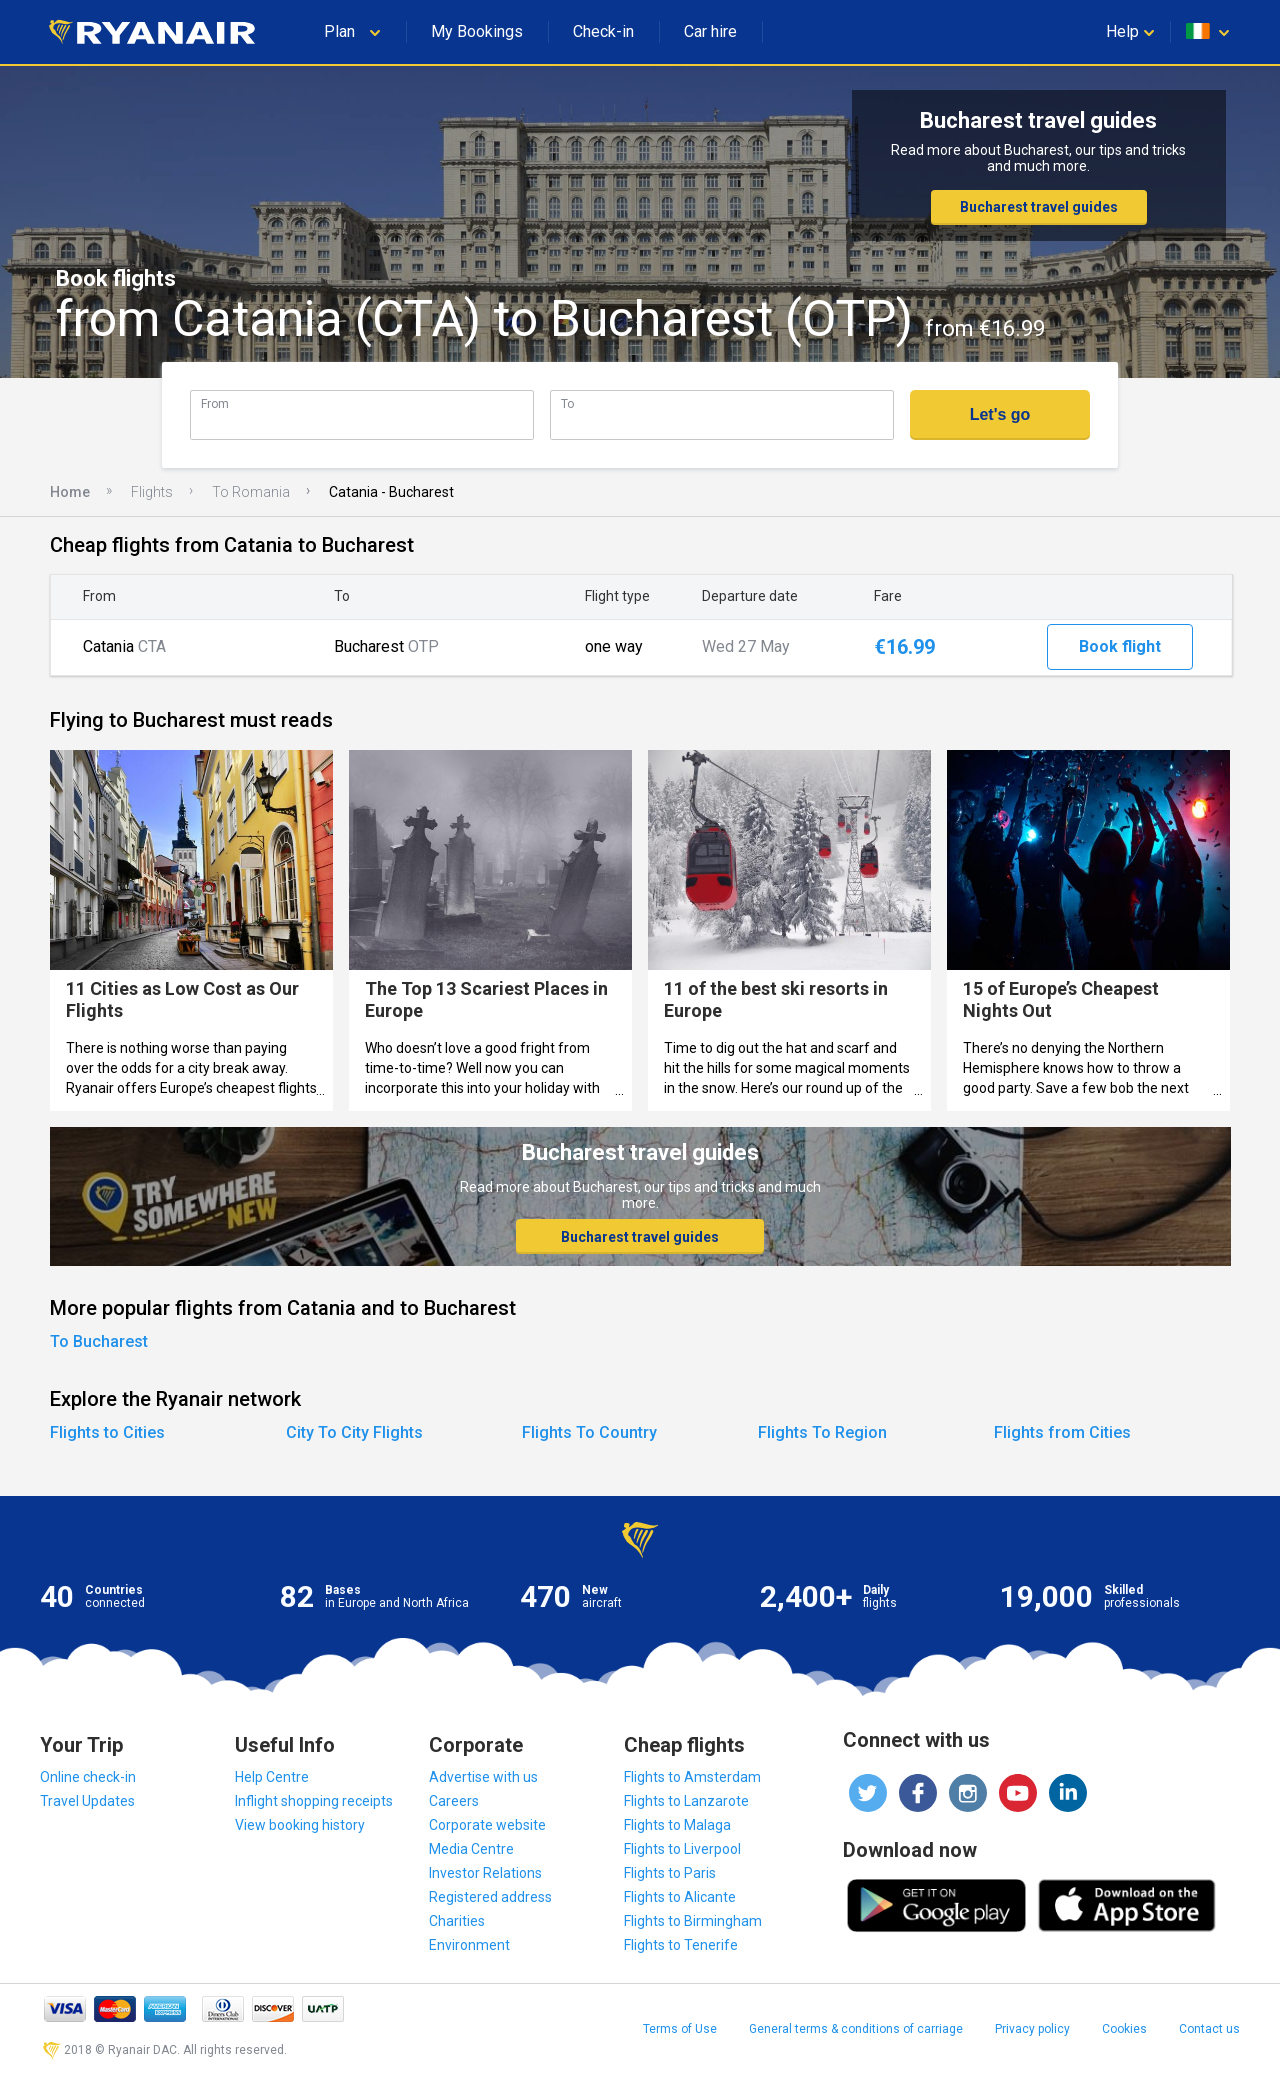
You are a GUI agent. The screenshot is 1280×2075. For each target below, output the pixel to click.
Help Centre (272, 1777)
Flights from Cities (1062, 1432)
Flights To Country (589, 1432)
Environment (469, 1945)
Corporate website (487, 1825)
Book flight (1120, 646)
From (215, 403)
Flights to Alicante (680, 1897)
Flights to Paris (670, 1873)
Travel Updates (87, 1801)
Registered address (490, 1897)
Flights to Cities (107, 1432)
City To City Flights (354, 1432)
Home (70, 492)
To (567, 403)
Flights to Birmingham (693, 1921)
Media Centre (471, 1849)
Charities (457, 1921)
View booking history (300, 1825)
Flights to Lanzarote (686, 1801)
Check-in (603, 31)
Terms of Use (680, 2029)
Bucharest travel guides (1039, 207)
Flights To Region (822, 1432)
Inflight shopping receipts (314, 1801)
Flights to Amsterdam (692, 1777)
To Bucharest (99, 1341)
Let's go (1000, 414)
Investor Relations (485, 1873)
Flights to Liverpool (682, 1849)
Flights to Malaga (677, 1825)
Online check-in (88, 1777)
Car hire (710, 31)
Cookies (1124, 2029)
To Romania (251, 492)
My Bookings (477, 31)
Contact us (1209, 2029)
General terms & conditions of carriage (856, 2029)
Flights (152, 492)
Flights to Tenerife (681, 1945)
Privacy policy (1032, 2029)
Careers (454, 1801)
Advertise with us (483, 1777)
